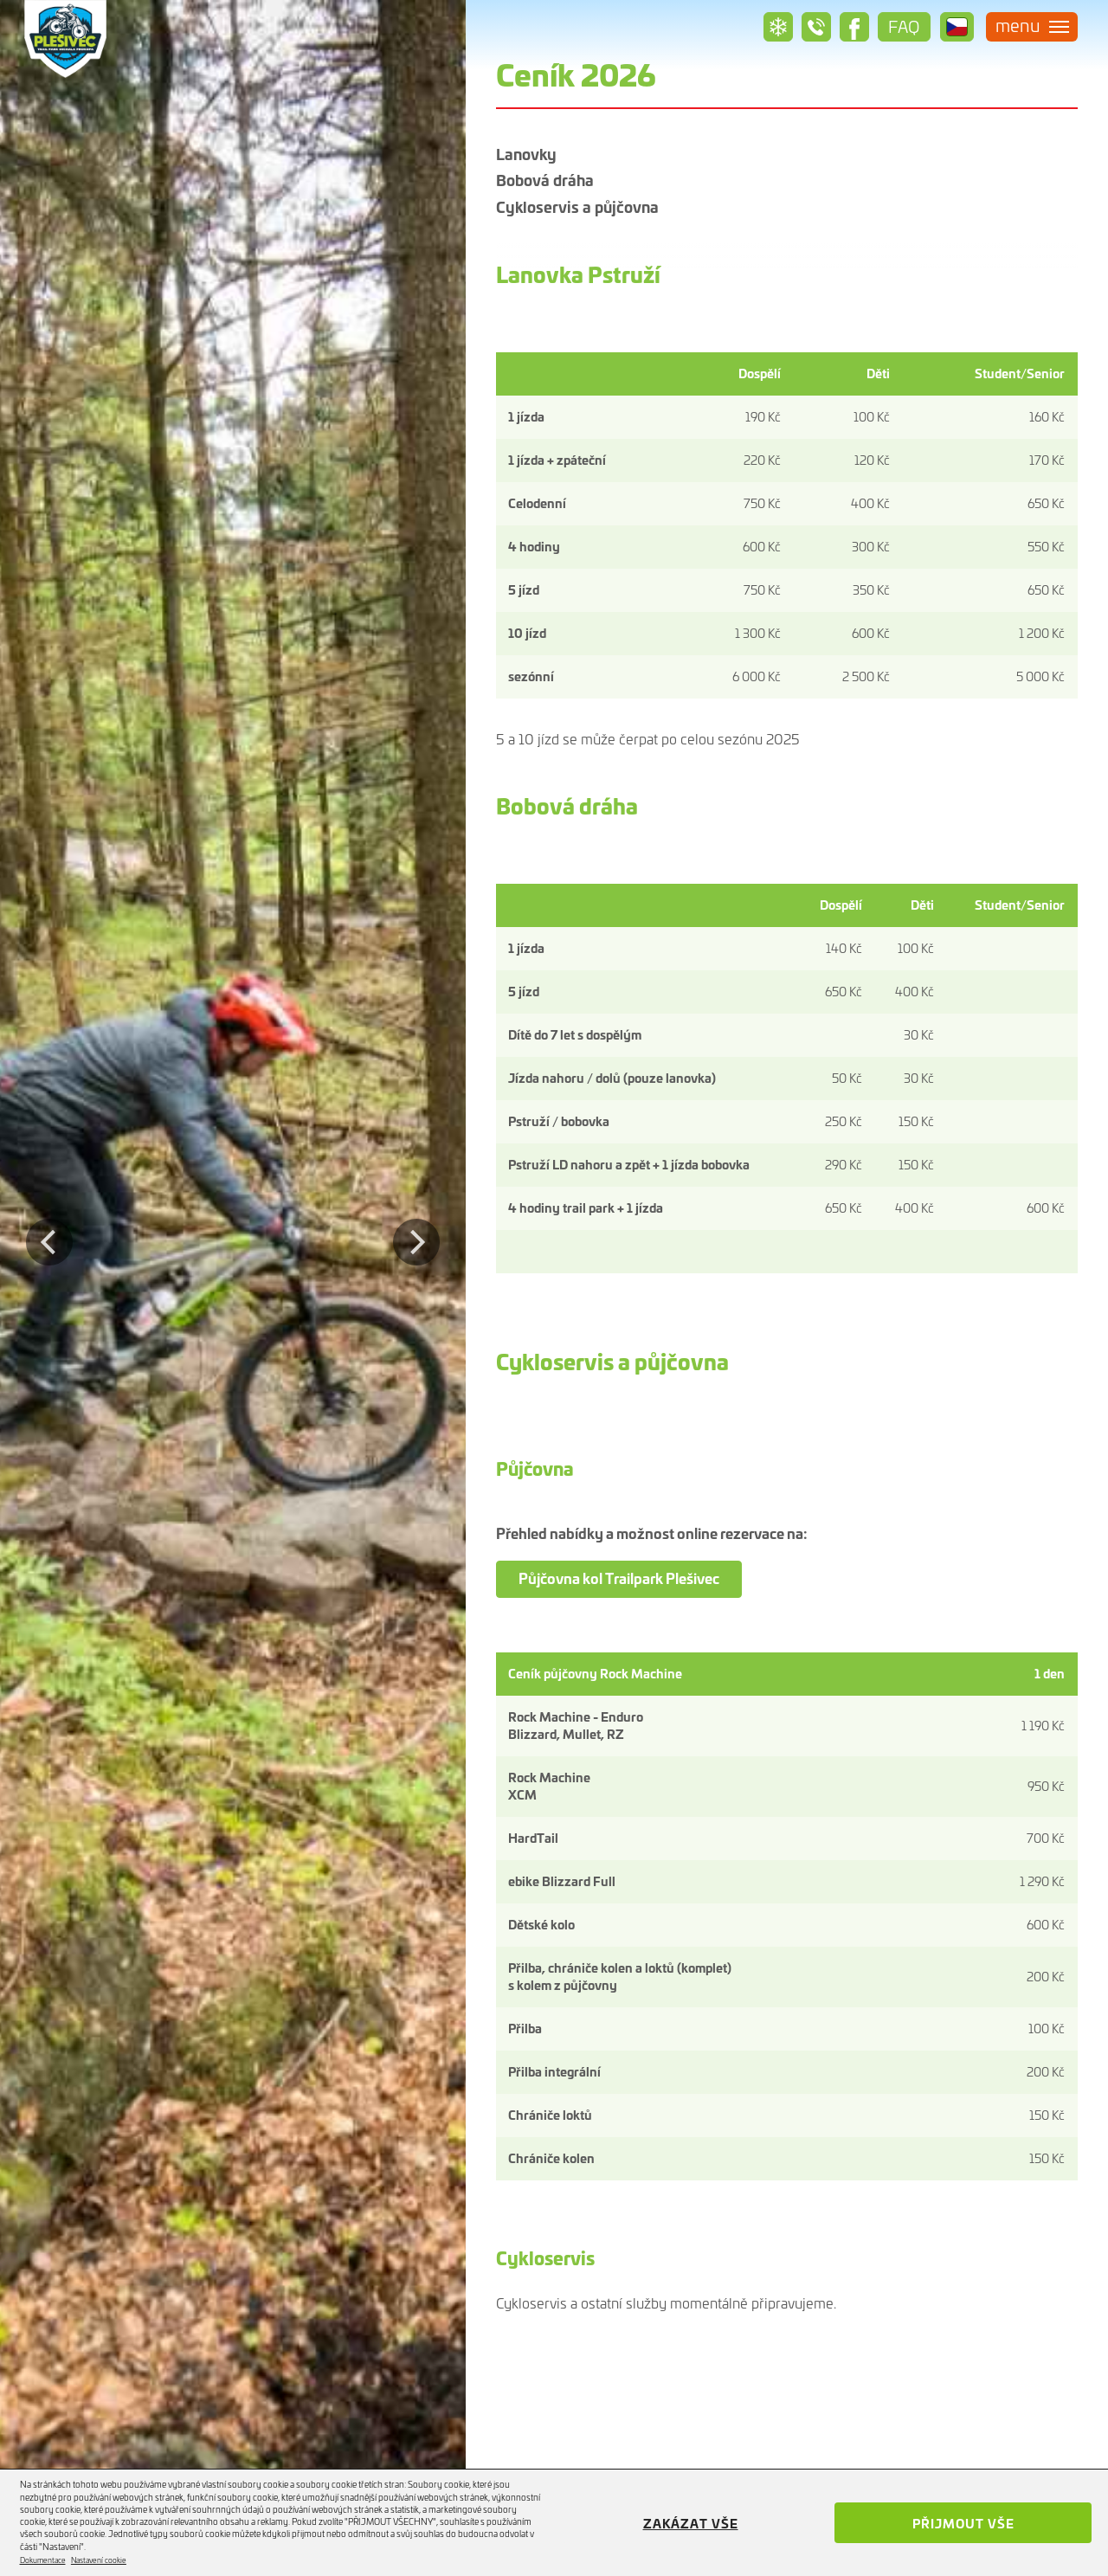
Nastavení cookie (98, 2560)
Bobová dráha (849, 155)
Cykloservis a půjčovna (577, 181)
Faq (900, 25)
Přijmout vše (963, 2523)
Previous (49, 1229)
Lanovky (526, 155)
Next (425, 1229)
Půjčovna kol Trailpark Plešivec (619, 1577)
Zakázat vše (690, 2523)
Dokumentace (43, 2560)
